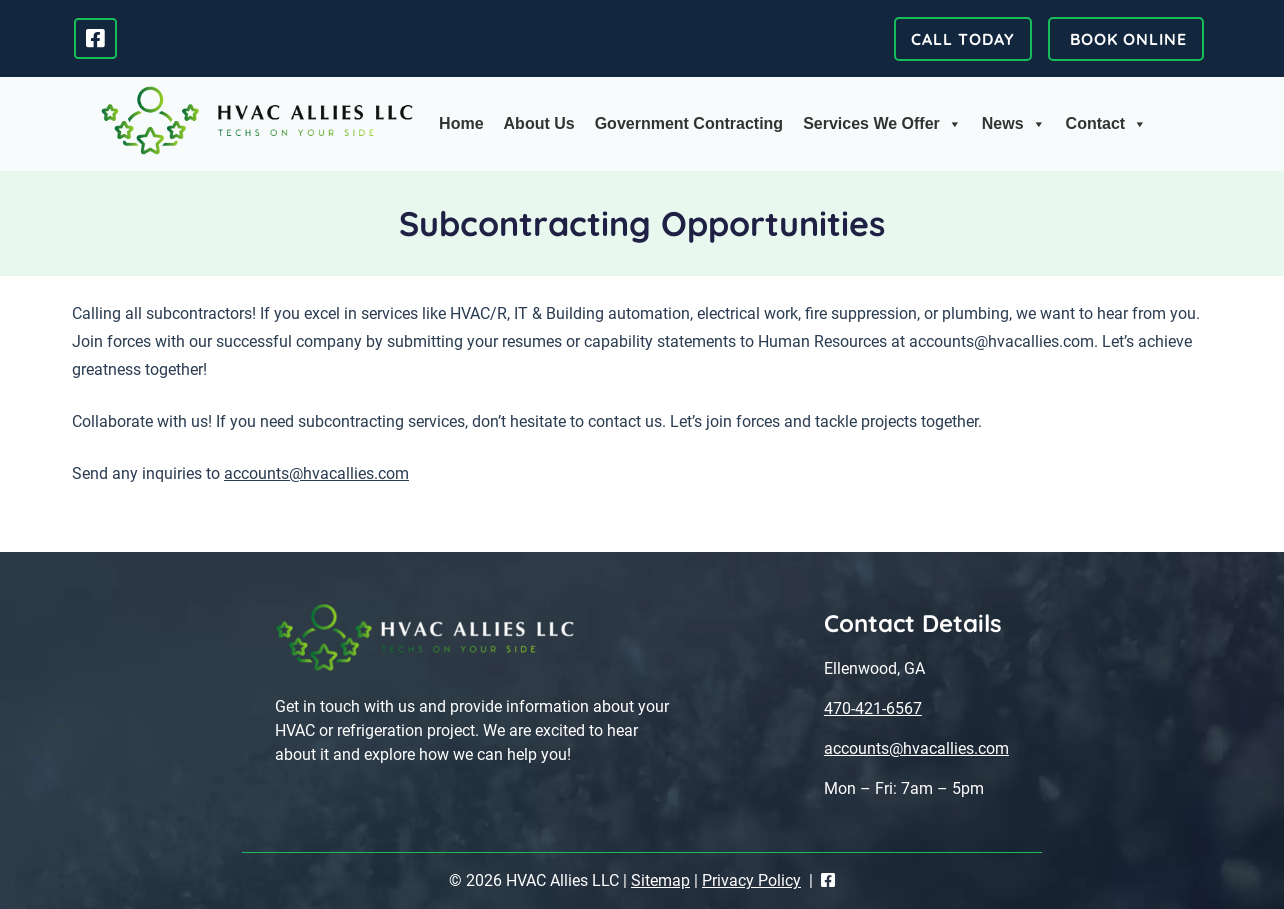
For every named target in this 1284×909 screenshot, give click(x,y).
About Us (539, 123)
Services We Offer (882, 124)
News (1014, 124)
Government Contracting (689, 123)
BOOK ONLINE (1126, 39)
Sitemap (660, 880)
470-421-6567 (873, 708)
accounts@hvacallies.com (316, 473)
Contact (1107, 124)
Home (461, 123)
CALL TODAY (963, 39)
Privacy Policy (751, 880)
